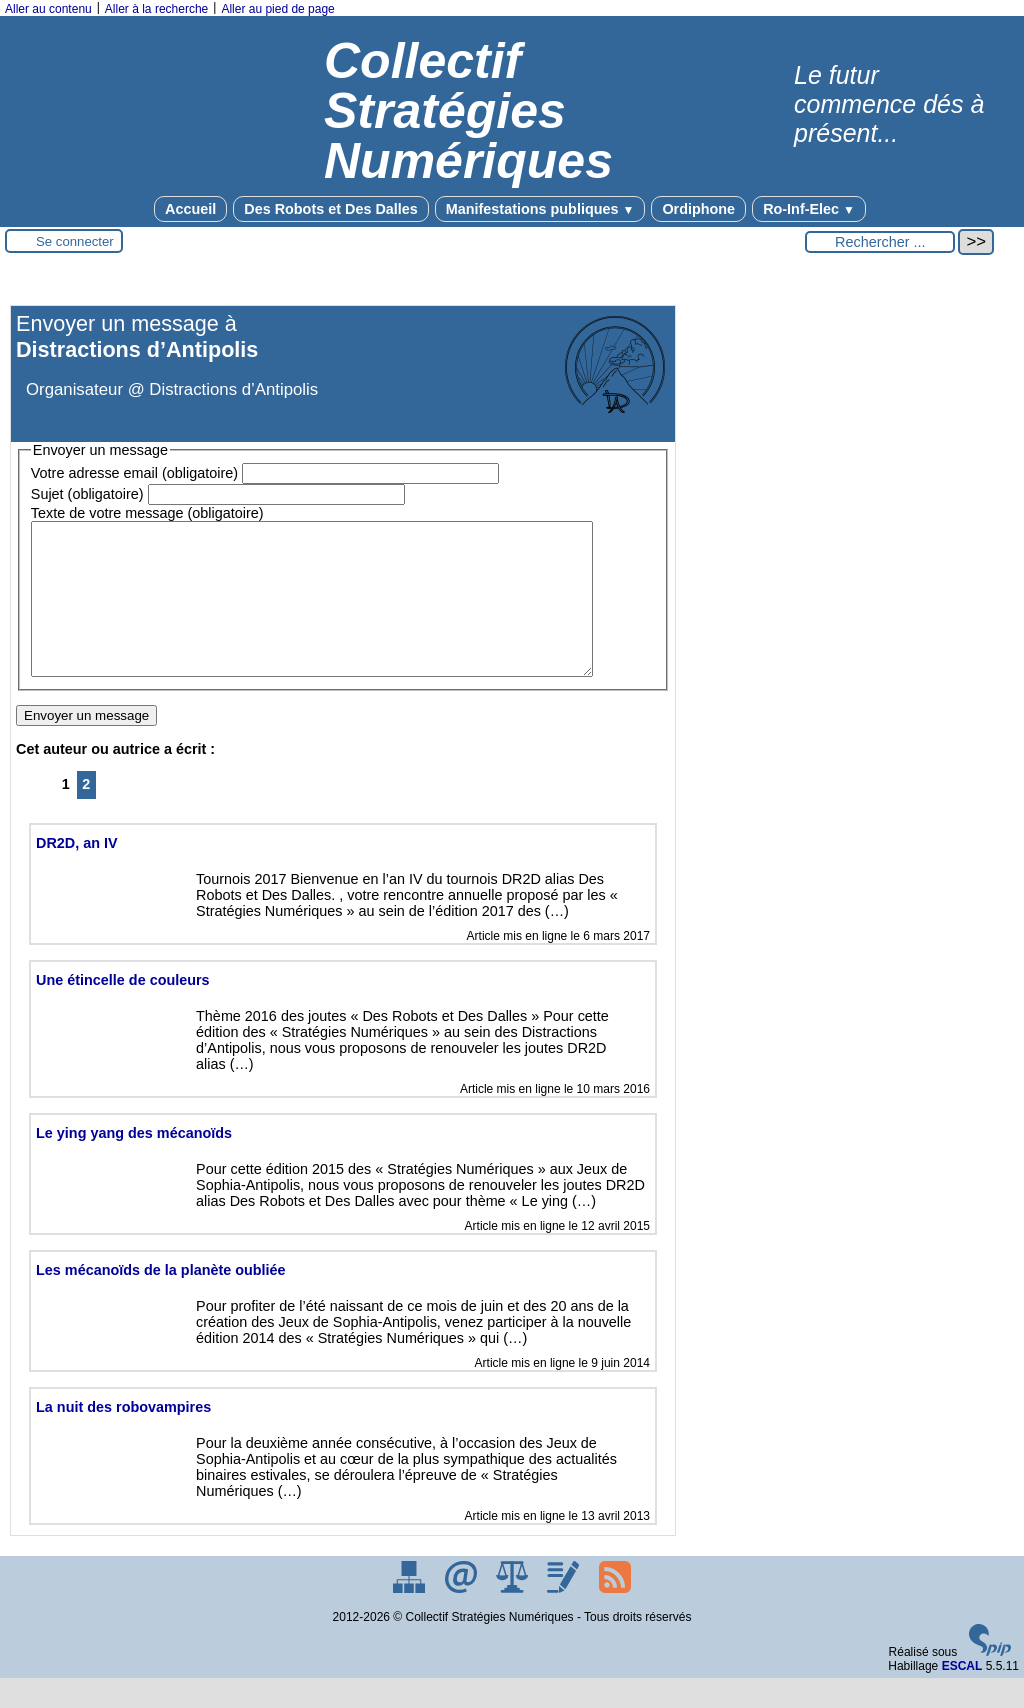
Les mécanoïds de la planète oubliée (161, 1300)
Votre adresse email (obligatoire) (134, 473)
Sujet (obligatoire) (87, 494)
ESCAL (962, 1696)
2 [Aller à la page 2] (86, 814)
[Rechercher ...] (880, 242)
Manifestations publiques (540, 209)
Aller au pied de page (277, 9)
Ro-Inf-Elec (809, 209)
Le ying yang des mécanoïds (134, 1163)
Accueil (190, 209)
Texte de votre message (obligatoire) (147, 513)
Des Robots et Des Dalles (331, 209)
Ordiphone (698, 209)
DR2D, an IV (77, 873)
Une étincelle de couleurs (123, 1010)
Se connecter (75, 241)
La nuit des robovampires (123, 1437)
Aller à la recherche (156, 9)
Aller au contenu (48, 9)
